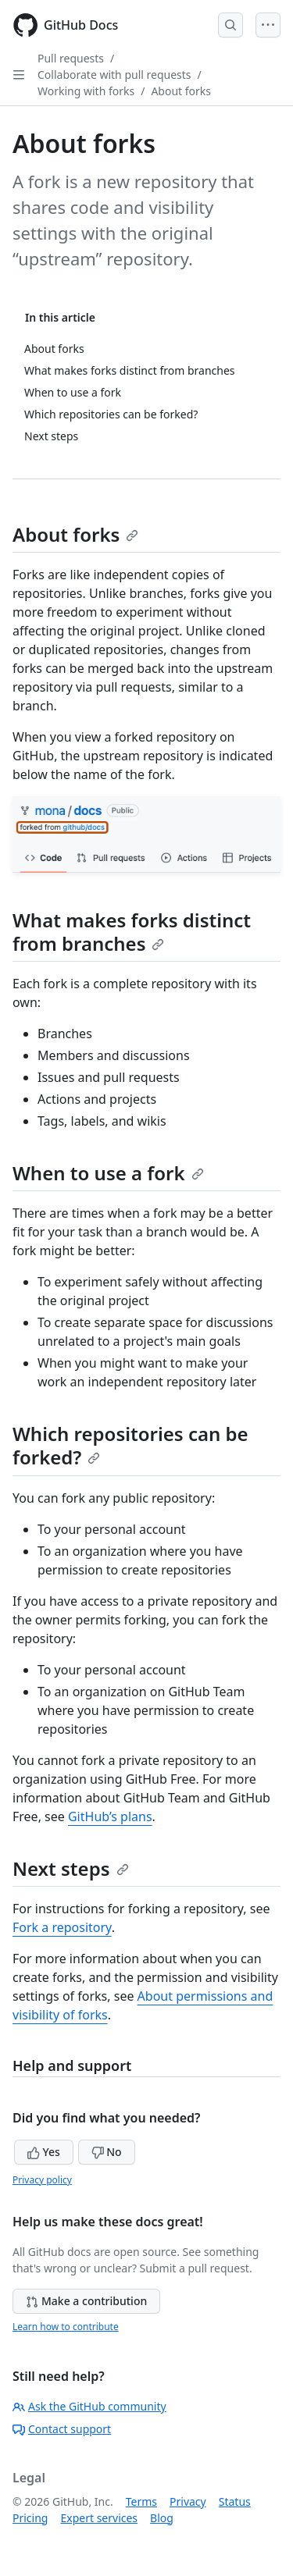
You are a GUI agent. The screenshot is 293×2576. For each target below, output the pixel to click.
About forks (181, 91)
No (106, 2151)
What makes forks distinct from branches (132, 931)
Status (235, 2501)
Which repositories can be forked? (130, 1445)
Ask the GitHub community (89, 2406)
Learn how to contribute (66, 2326)
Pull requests (71, 58)
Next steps (71, 1868)
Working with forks (86, 91)
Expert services (99, 2517)
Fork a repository (62, 1927)
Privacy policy (42, 2179)
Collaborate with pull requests (114, 74)
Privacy (188, 2501)
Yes (43, 2151)
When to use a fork (108, 1173)
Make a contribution (86, 2300)
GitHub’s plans (110, 1816)
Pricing (30, 2517)
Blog (161, 2517)
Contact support (62, 2428)
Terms (141, 2501)
